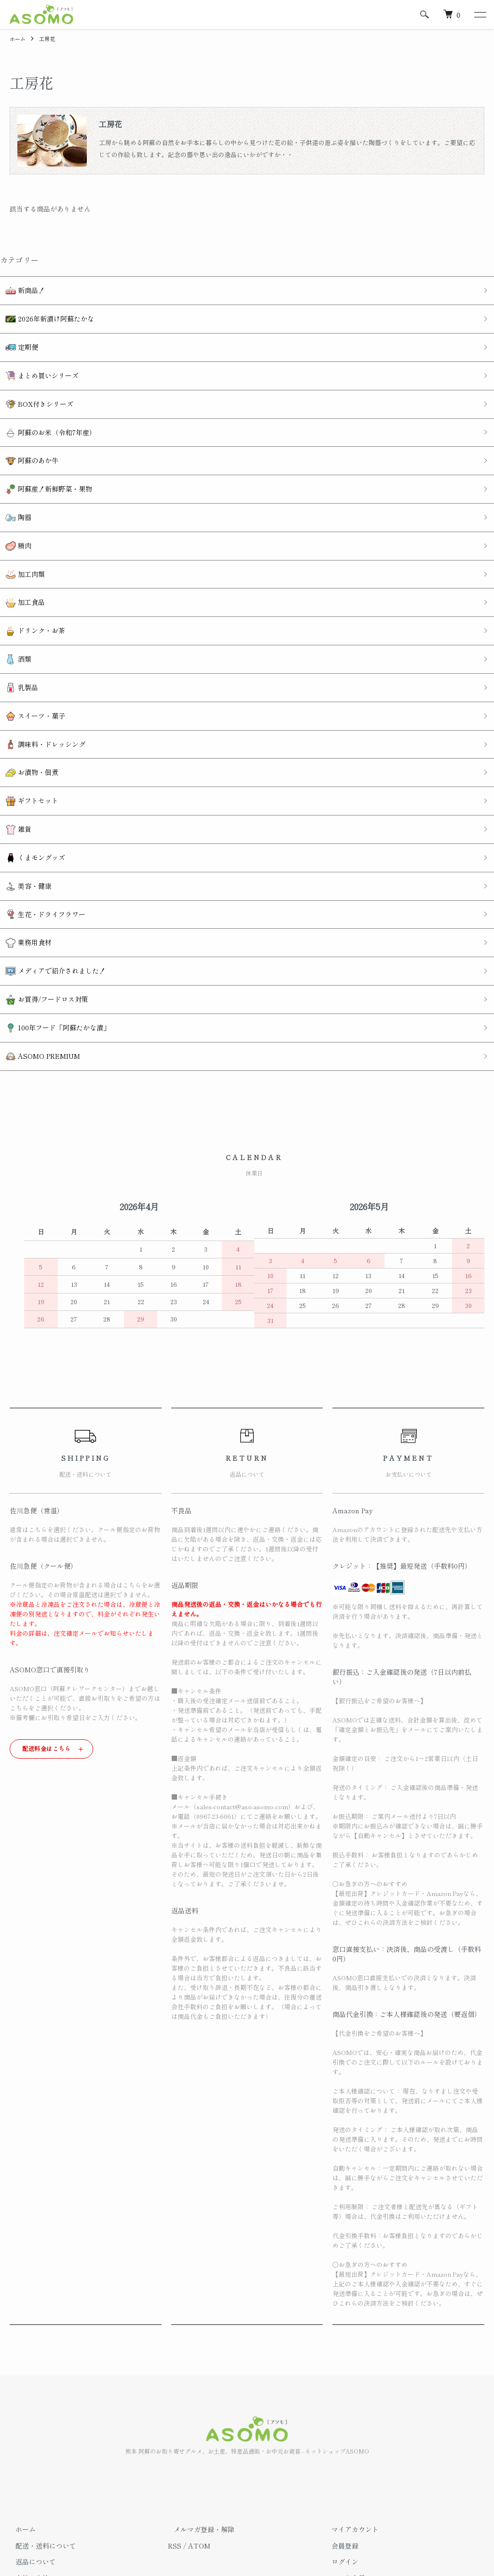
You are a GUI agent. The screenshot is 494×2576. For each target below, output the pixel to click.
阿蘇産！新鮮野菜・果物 (43, 460)
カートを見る (346, 2469)
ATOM (199, 2437)
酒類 (13, 607)
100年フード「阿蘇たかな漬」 (52, 925)
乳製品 (16, 632)
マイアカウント (349, 2421)
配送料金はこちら (46, 1640)
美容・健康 (23, 803)
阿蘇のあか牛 (26, 435)
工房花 (49, 38)
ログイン (339, 2453)
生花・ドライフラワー (40, 827)
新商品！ (19, 288)
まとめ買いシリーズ (36, 362)
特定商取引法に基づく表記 (50, 2486)
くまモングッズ (29, 778)
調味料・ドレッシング (40, 680)
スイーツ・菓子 (29, 656)
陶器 (13, 485)
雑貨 (13, 754)
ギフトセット (26, 729)
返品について (30, 2453)
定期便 (16, 338)
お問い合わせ (346, 2486)
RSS (174, 2437)
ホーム (18, 38)
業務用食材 (23, 852)
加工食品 (19, 558)
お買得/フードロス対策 (41, 900)
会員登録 (339, 2437)
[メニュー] (479, 14)
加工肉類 (19, 533)
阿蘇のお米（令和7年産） (45, 411)
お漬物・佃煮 (26, 705)
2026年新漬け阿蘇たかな (44, 313)
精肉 (13, 509)
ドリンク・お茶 (29, 582)
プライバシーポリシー (43, 2502)
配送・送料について (40, 2437)
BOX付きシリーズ (34, 387)
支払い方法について (40, 2469)
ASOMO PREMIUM (37, 950)
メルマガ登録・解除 (198, 2421)
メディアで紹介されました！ (50, 876)
